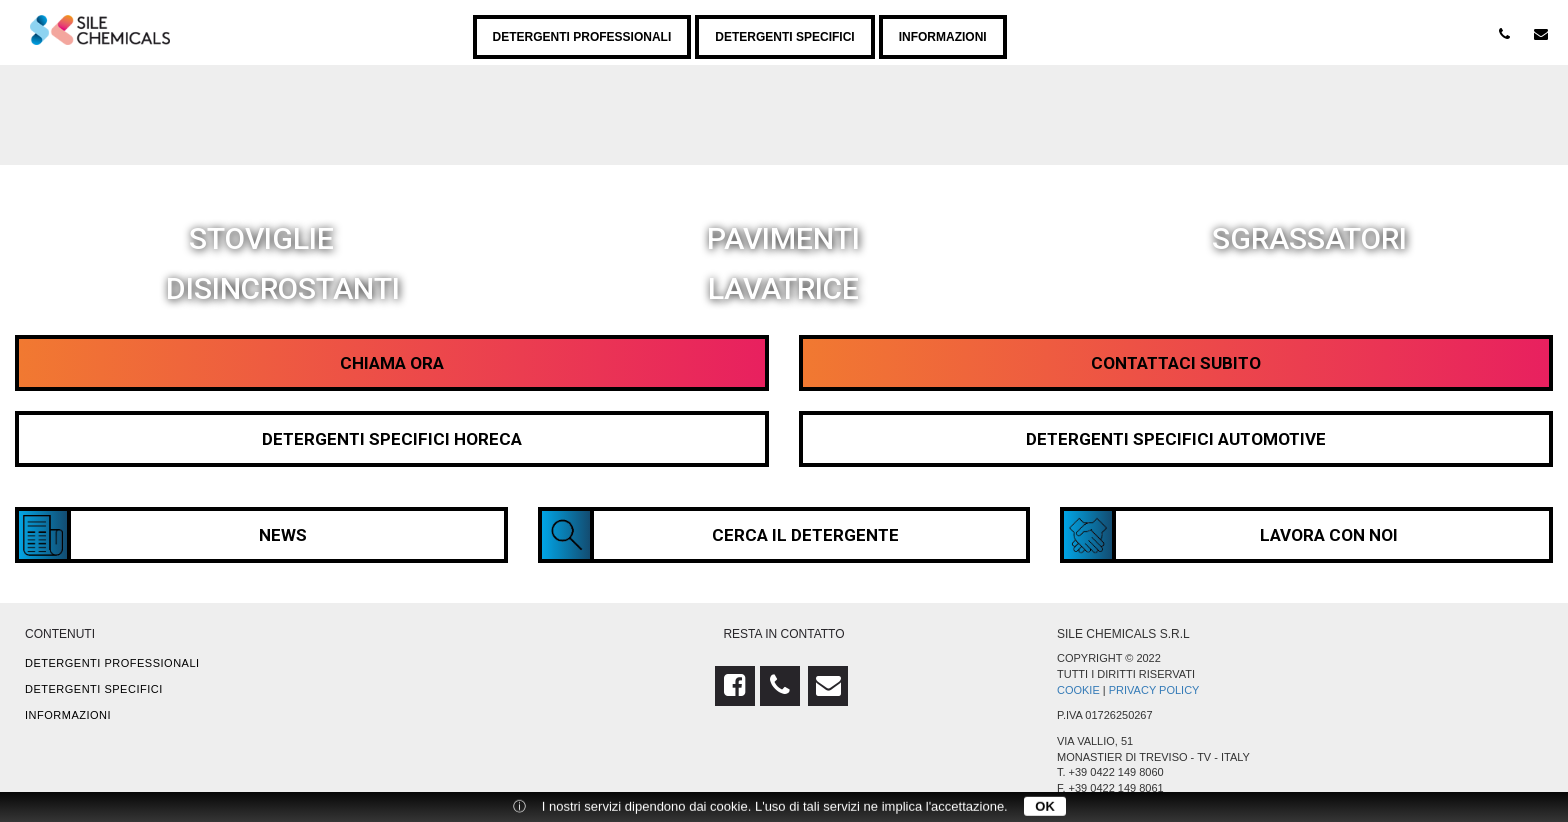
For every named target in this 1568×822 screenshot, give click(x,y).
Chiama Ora (392, 363)
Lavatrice (783, 287)
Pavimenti (783, 237)
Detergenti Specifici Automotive (1176, 439)
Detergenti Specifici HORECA (392, 439)
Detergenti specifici (784, 37)
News (163, 535)
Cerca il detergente (721, 535)
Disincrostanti (283, 287)
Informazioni (943, 37)
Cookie (1078, 690)
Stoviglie (261, 237)
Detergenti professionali (582, 37)
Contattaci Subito (1176, 363)
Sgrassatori (1309, 237)
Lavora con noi (1230, 535)
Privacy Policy (1154, 690)
